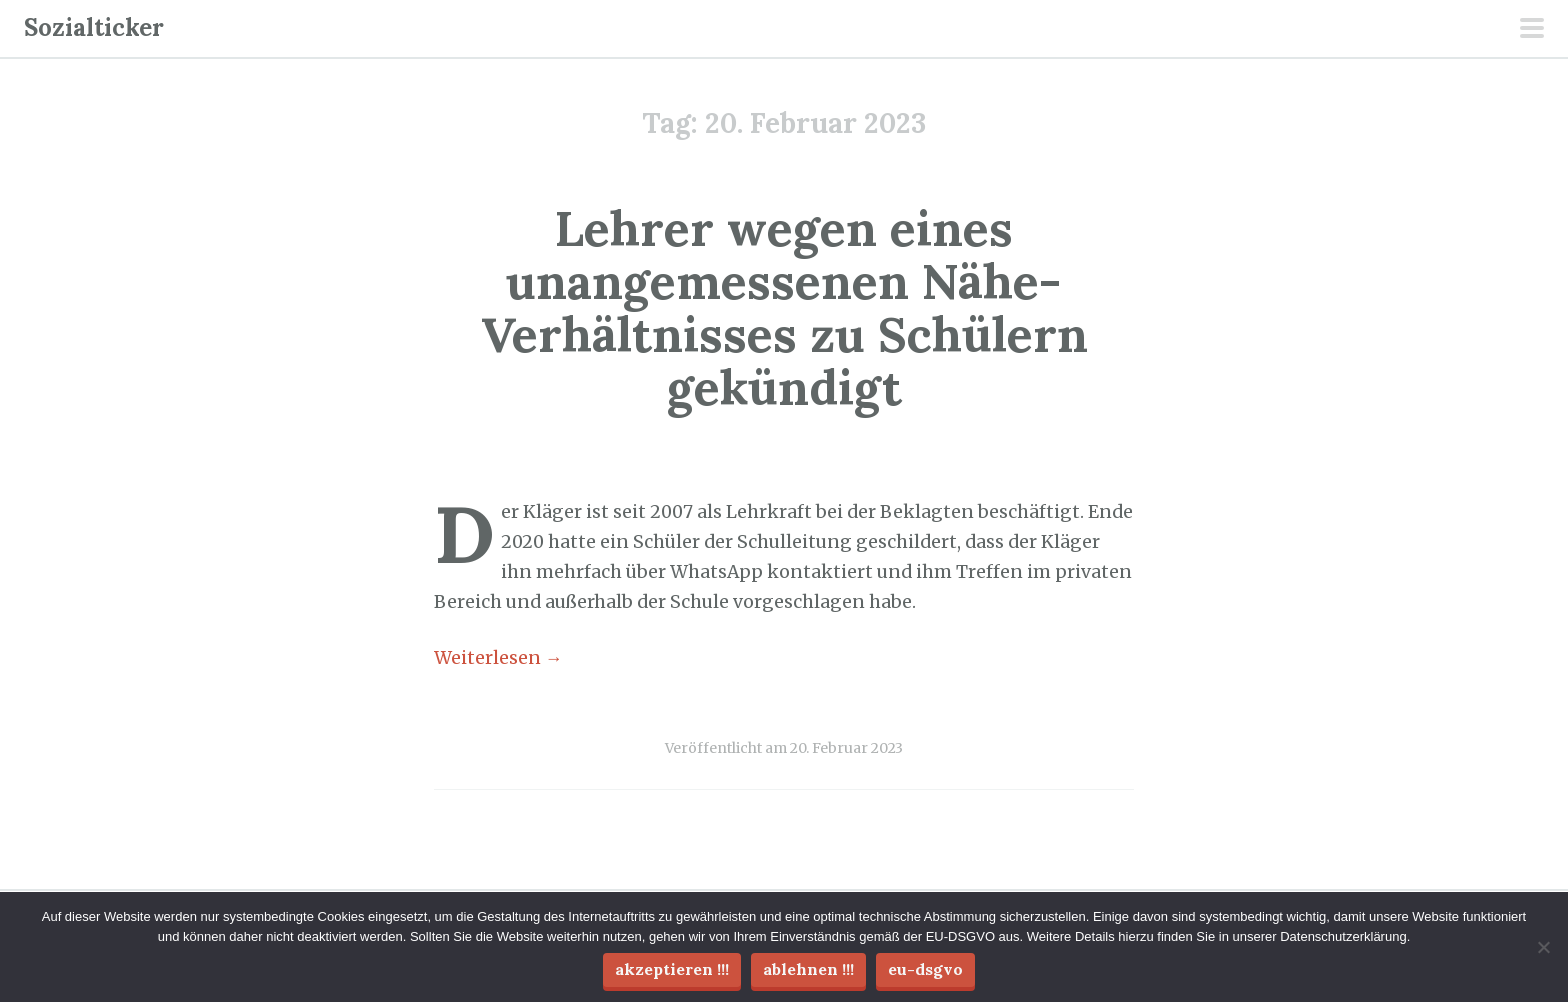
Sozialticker (94, 27)
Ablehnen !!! (808, 969)
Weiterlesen (498, 658)
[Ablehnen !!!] (1543, 947)
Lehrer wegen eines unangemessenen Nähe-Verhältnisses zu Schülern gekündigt (784, 307)
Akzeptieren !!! (672, 969)
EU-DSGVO (925, 969)
